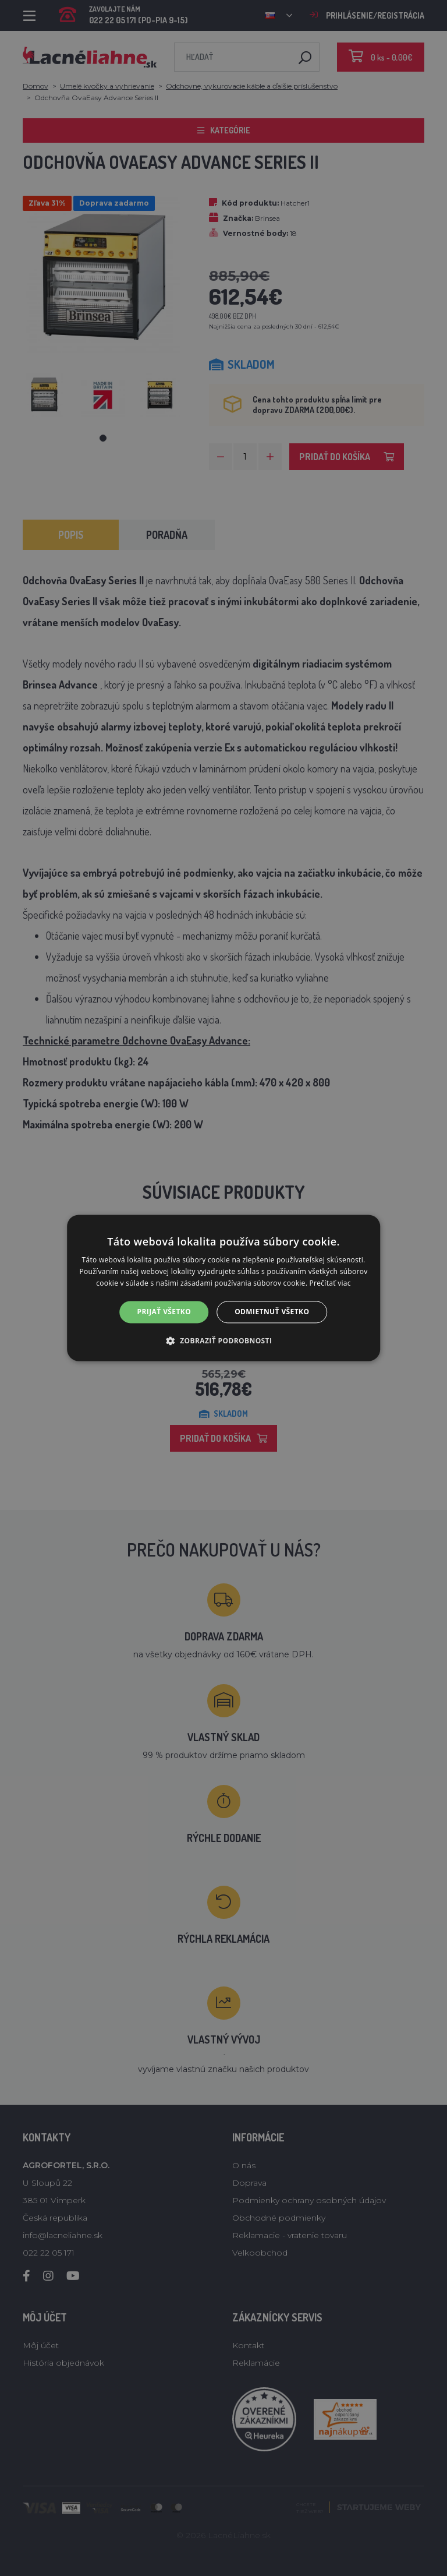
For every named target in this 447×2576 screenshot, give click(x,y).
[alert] (223, 1288)
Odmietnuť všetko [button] (272, 1312)
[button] (223, 1341)
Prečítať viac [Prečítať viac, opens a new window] (330, 1283)
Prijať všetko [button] (164, 1312)
